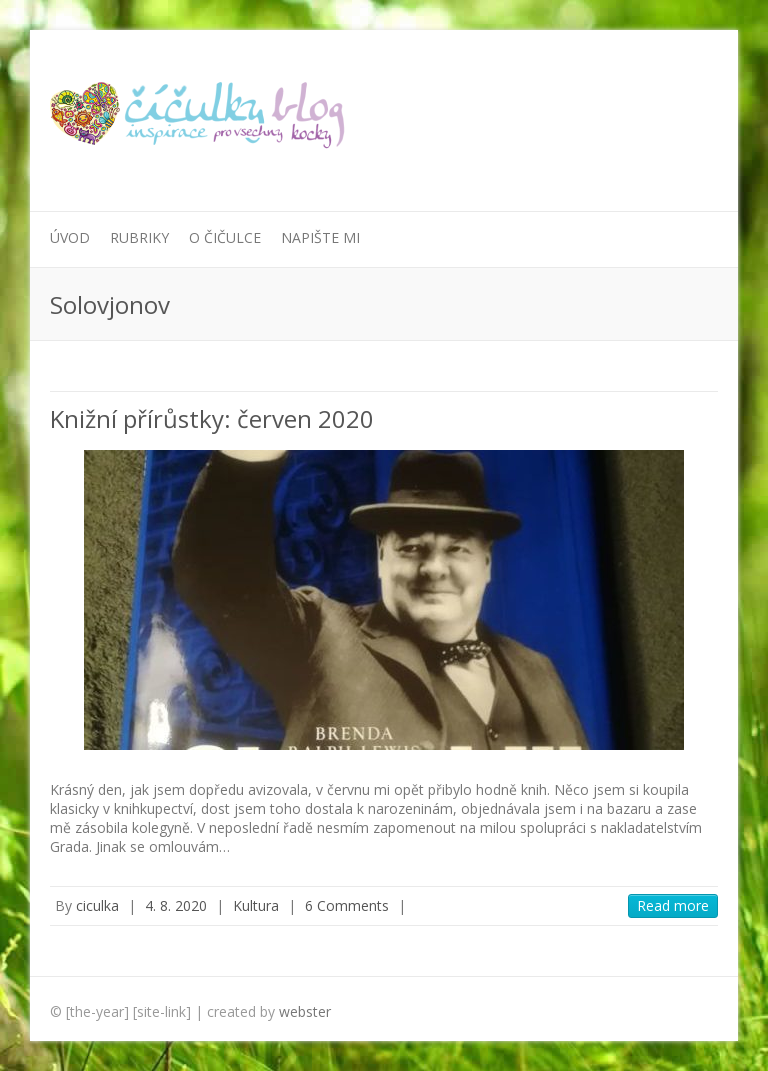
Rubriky (139, 237)
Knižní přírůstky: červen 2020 (212, 418)
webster (305, 1011)
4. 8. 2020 (176, 905)
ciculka (97, 905)
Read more (673, 905)
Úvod (70, 237)
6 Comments (347, 905)
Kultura (256, 905)
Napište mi (320, 237)
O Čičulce (225, 237)
